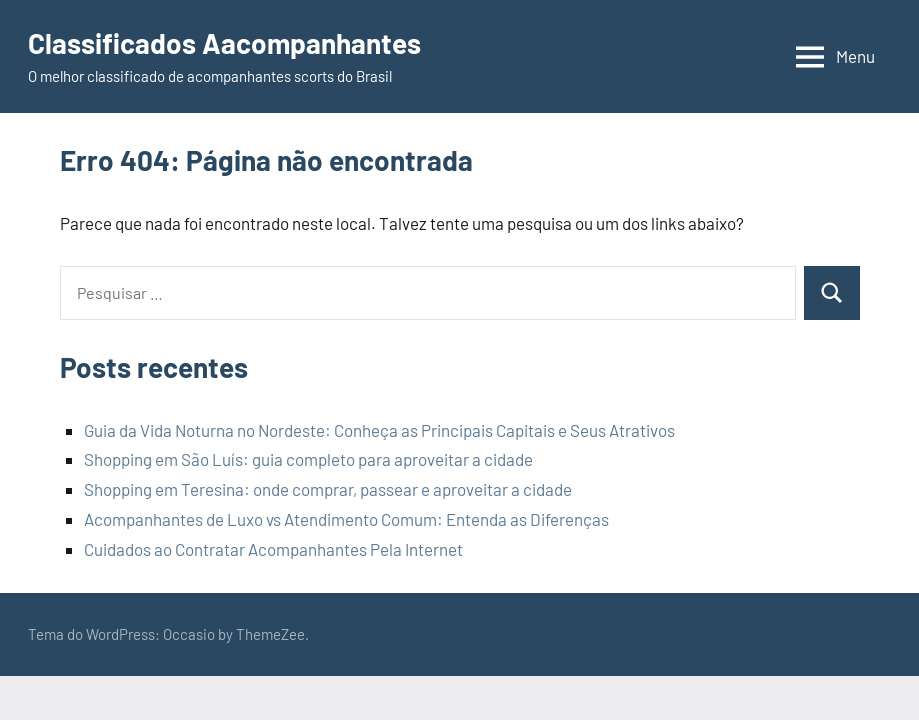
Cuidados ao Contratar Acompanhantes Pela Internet (273, 549)
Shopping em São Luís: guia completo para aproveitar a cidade (308, 459)
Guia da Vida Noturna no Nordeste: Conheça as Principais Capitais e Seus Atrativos (379, 430)
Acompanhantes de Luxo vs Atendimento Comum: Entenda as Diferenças (346, 519)
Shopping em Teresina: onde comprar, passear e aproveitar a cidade (328, 489)
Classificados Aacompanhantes (224, 43)
